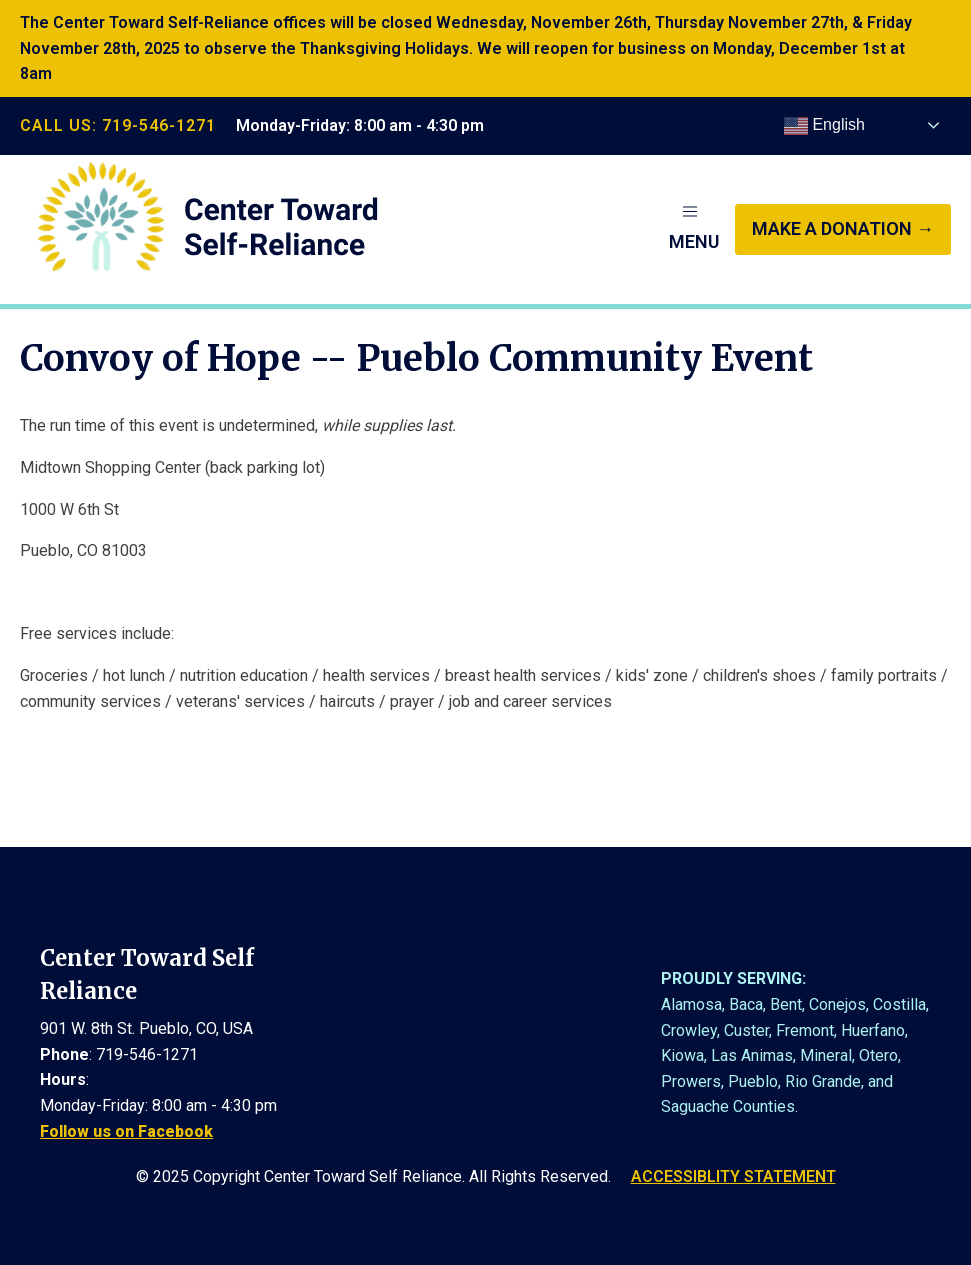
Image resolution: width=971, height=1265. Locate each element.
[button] (694, 229)
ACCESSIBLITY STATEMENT (733, 1176)
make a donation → (843, 228)
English (824, 126)
